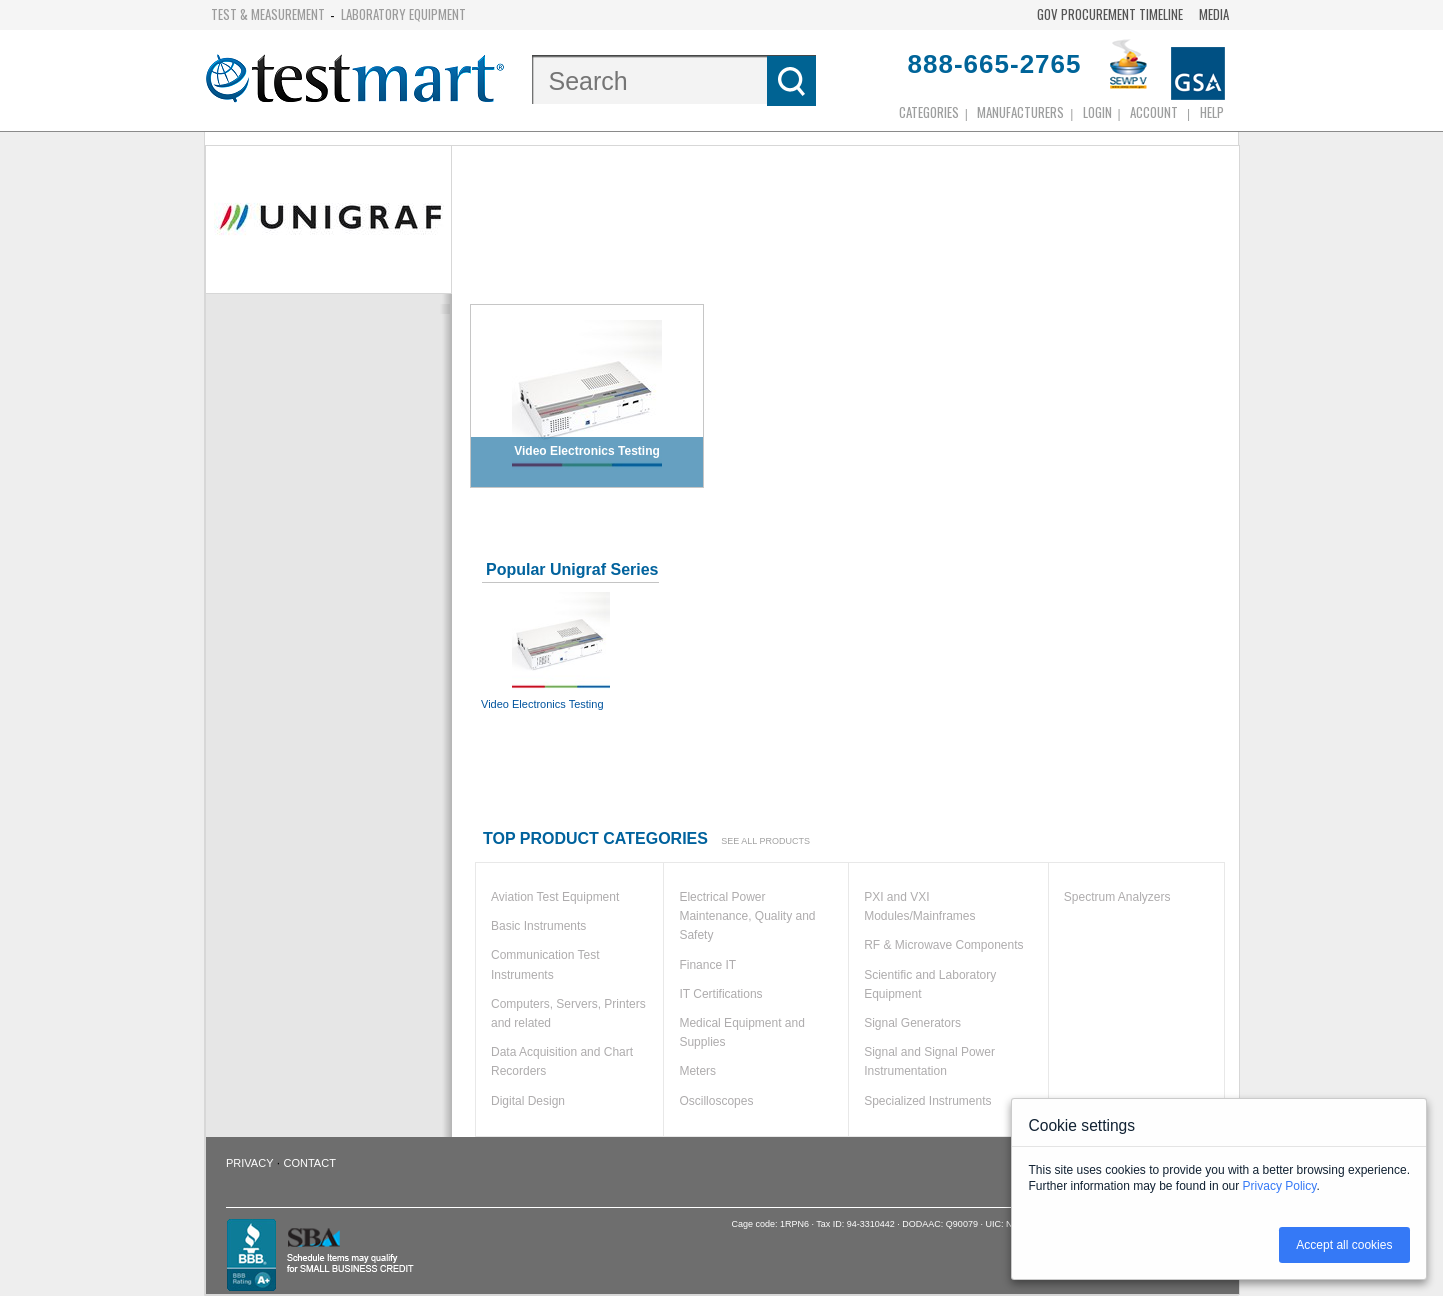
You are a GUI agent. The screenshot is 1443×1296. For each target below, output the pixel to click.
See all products (765, 841)
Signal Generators (912, 1023)
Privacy (249, 1163)
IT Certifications (720, 994)
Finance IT (707, 965)
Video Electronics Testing (561, 650)
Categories (929, 112)
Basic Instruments (538, 926)
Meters (697, 1071)
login (1097, 112)
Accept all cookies (1344, 1245)
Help (1212, 112)
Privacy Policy (1280, 1186)
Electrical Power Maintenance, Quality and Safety (747, 916)
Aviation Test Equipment (555, 897)
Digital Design (528, 1101)
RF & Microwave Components (943, 945)
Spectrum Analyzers (1117, 897)
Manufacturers (1020, 112)
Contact (310, 1163)
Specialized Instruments (927, 1101)
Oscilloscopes (716, 1101)
